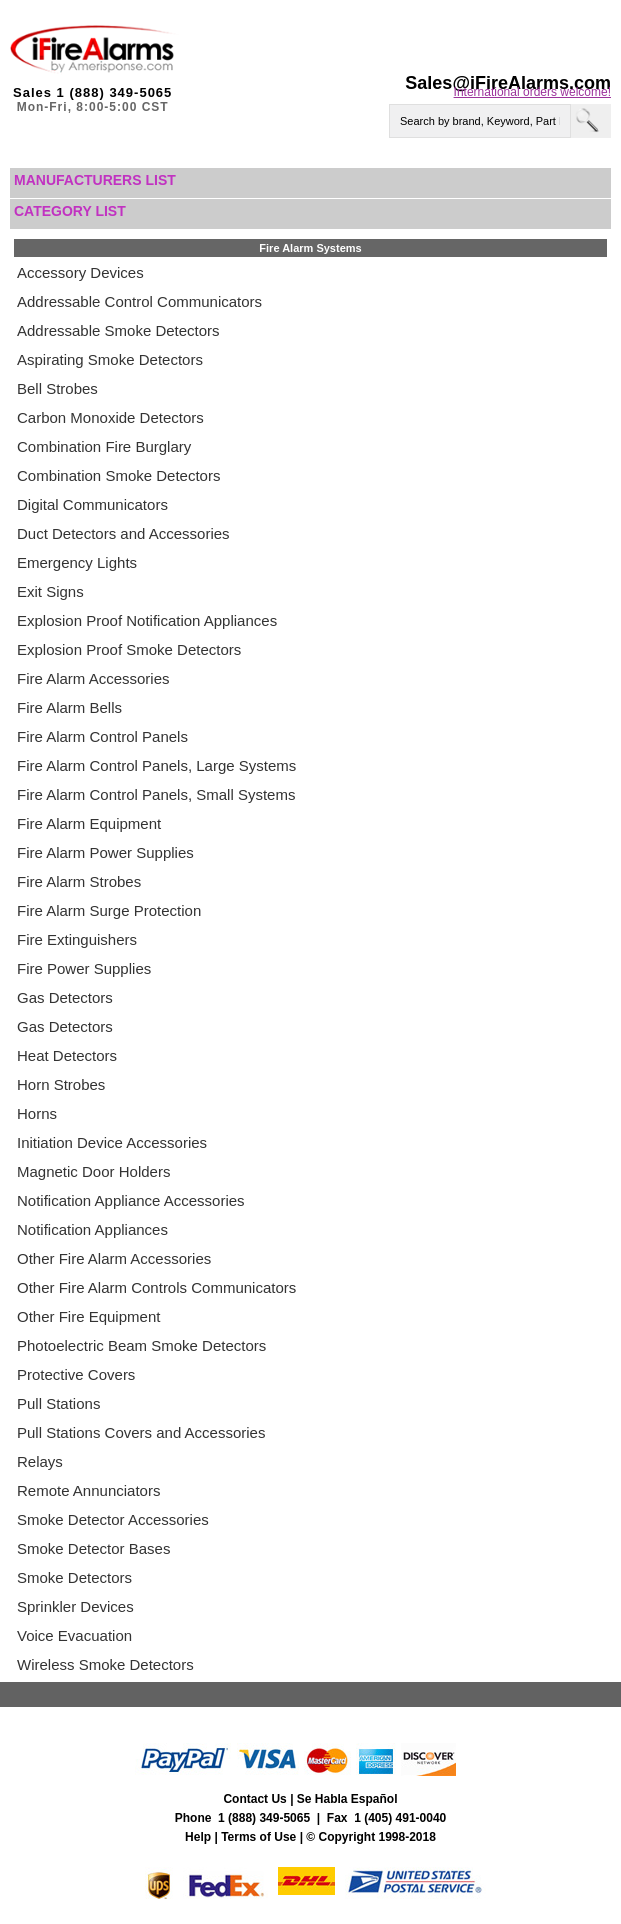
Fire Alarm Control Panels (102, 736)
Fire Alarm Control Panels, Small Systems (156, 794)
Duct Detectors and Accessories (123, 533)
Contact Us (254, 1799)
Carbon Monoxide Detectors (110, 417)
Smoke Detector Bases (93, 1548)
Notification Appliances (92, 1229)
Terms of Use (258, 1837)
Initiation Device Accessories (112, 1142)
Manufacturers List (95, 180)
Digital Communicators (92, 504)
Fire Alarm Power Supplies (105, 852)
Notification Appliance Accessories (131, 1200)
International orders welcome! (532, 92)
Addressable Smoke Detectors (118, 330)
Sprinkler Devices (75, 1606)
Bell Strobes (57, 388)
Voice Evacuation (74, 1635)
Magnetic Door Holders (93, 1171)
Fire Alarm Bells (69, 707)
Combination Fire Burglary (104, 446)
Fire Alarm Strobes (79, 881)
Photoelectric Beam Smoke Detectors (141, 1345)
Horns (37, 1113)
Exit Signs (50, 591)
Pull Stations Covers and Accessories (141, 1432)
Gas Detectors (65, 997)
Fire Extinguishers (77, 939)
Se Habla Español (347, 1799)
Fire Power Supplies (84, 968)
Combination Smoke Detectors (118, 475)
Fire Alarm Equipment (89, 823)
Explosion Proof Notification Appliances (147, 620)
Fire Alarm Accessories (93, 678)
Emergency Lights (77, 562)
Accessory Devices (80, 272)
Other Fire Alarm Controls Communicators (156, 1287)
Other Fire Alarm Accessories (114, 1258)
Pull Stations (58, 1403)
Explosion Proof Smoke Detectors (129, 649)
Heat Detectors (67, 1055)
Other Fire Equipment (88, 1316)
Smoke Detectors (74, 1577)
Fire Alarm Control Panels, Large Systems (156, 765)
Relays (40, 1461)
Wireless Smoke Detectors (105, 1664)
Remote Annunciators (88, 1490)
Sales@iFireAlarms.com (508, 83)
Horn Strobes (61, 1084)
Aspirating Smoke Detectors (110, 359)
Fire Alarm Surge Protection (109, 910)
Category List (70, 211)
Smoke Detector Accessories (113, 1519)
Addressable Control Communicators (139, 301)
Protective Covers (76, 1374)
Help (198, 1837)
